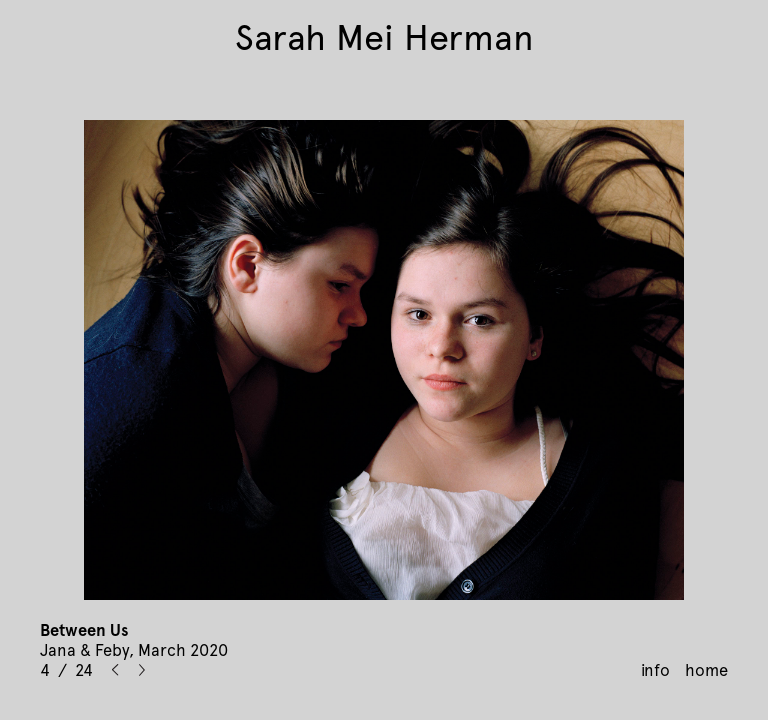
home (706, 670)
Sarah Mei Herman (384, 38)
